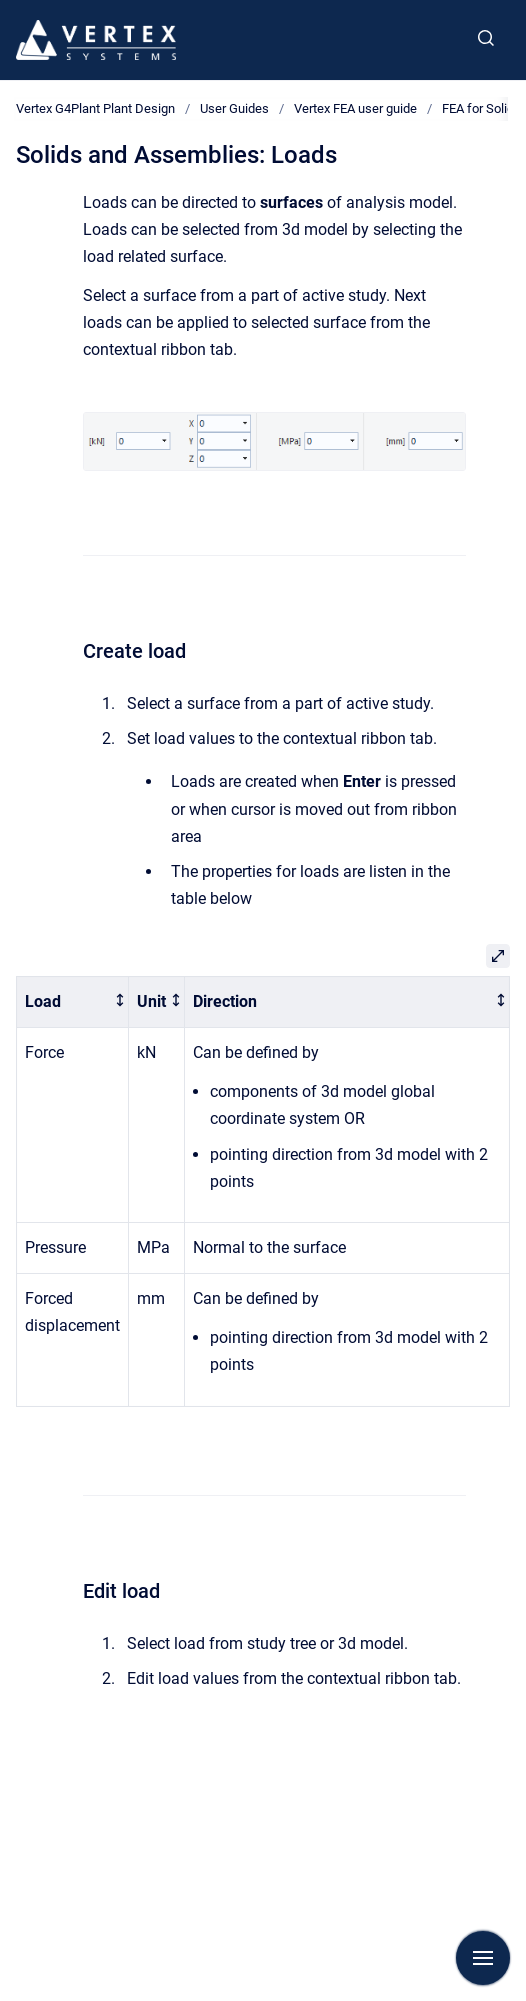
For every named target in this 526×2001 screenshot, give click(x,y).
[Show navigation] (483, 1958)
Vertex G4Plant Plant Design (95, 108)
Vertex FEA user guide (355, 108)
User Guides (234, 108)
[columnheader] (73, 1002)
